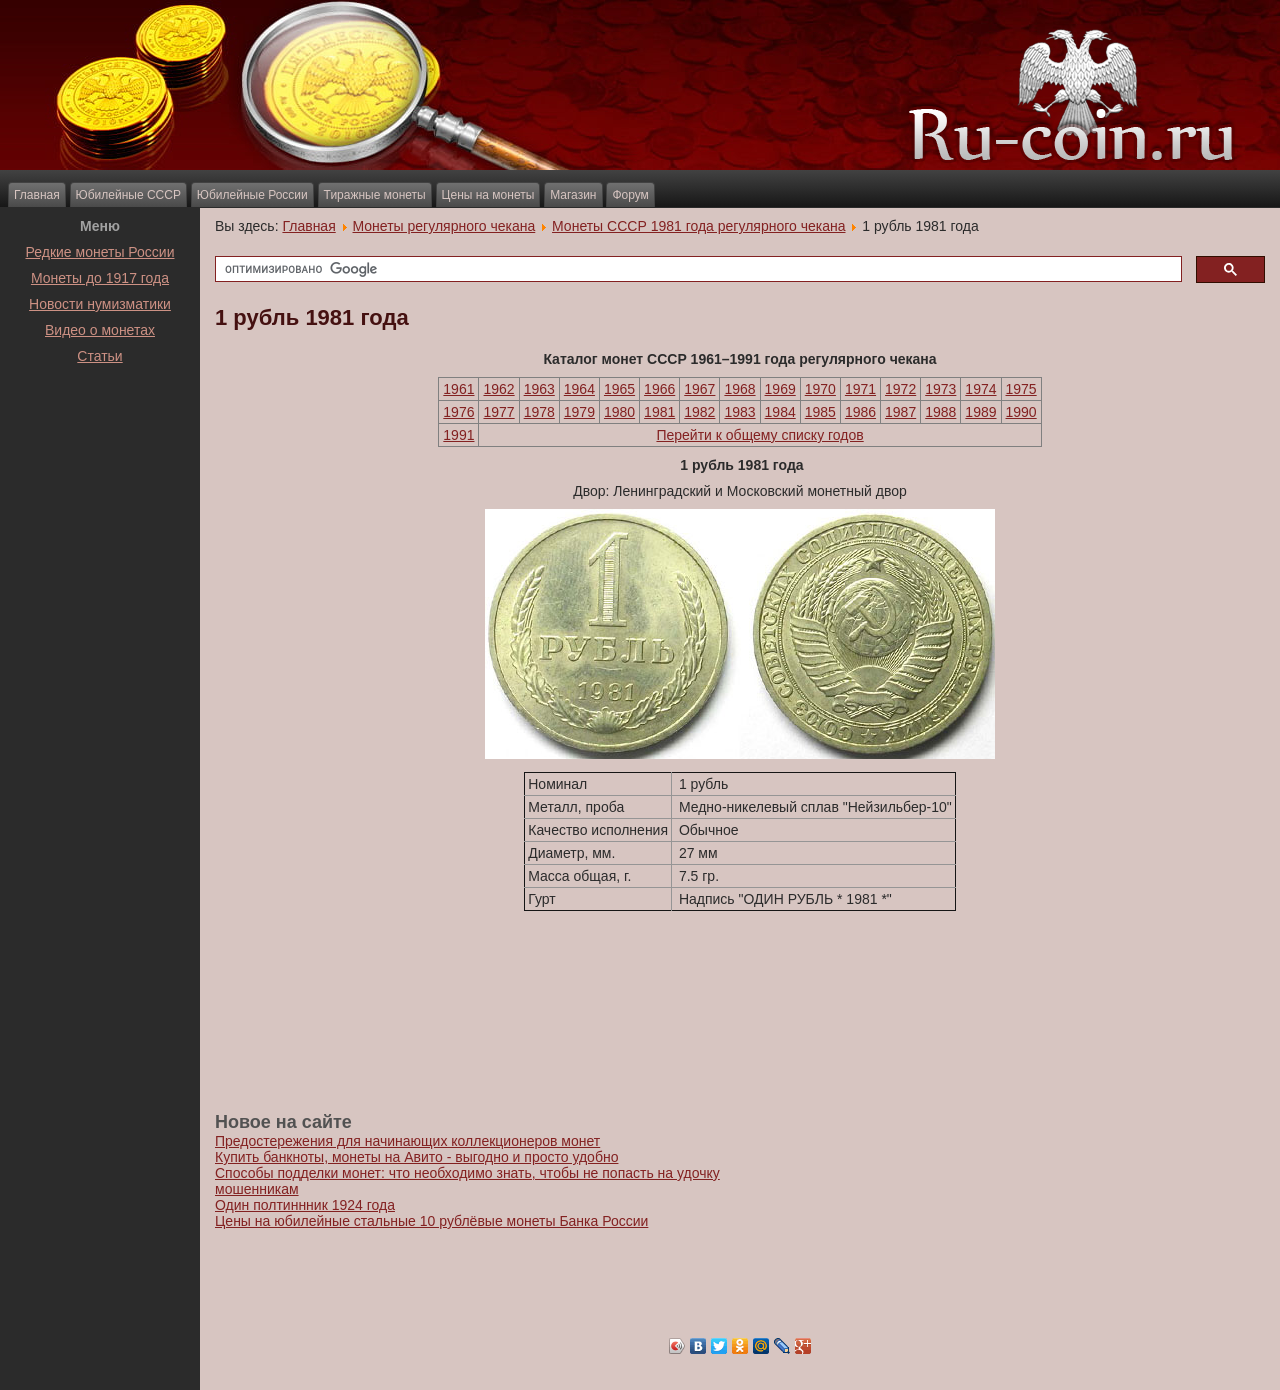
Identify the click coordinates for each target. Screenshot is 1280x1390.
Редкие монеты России (100, 252)
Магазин (573, 195)
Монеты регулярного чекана (444, 226)
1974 (980, 389)
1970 (820, 389)
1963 (539, 389)
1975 (1021, 389)
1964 (579, 389)
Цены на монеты (488, 195)
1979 (579, 412)
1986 (860, 412)
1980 (619, 412)
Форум (630, 195)
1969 (780, 389)
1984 (780, 412)
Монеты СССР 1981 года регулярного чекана (698, 226)
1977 (498, 412)
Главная (37, 195)
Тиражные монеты (375, 195)
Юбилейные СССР (128, 195)
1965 (619, 389)
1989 (980, 412)
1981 (659, 412)
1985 (820, 412)
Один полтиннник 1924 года (305, 1205)
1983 (739, 412)
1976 (458, 412)
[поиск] (696, 269)
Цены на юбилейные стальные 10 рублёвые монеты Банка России (431, 1221)
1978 (539, 412)
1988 (940, 412)
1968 (739, 389)
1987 (900, 412)
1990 (1021, 412)
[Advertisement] (100, 419)
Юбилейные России (252, 195)
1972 (900, 389)
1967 (699, 389)
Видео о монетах (100, 330)
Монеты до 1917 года (100, 278)
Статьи (99, 356)
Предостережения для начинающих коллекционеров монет (407, 1141)
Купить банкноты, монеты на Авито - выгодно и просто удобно (416, 1157)
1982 (699, 412)
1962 (498, 389)
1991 (458, 435)
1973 (940, 389)
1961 (458, 389)
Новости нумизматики (100, 304)
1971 (860, 389)
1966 (659, 389)
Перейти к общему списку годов (759, 435)
